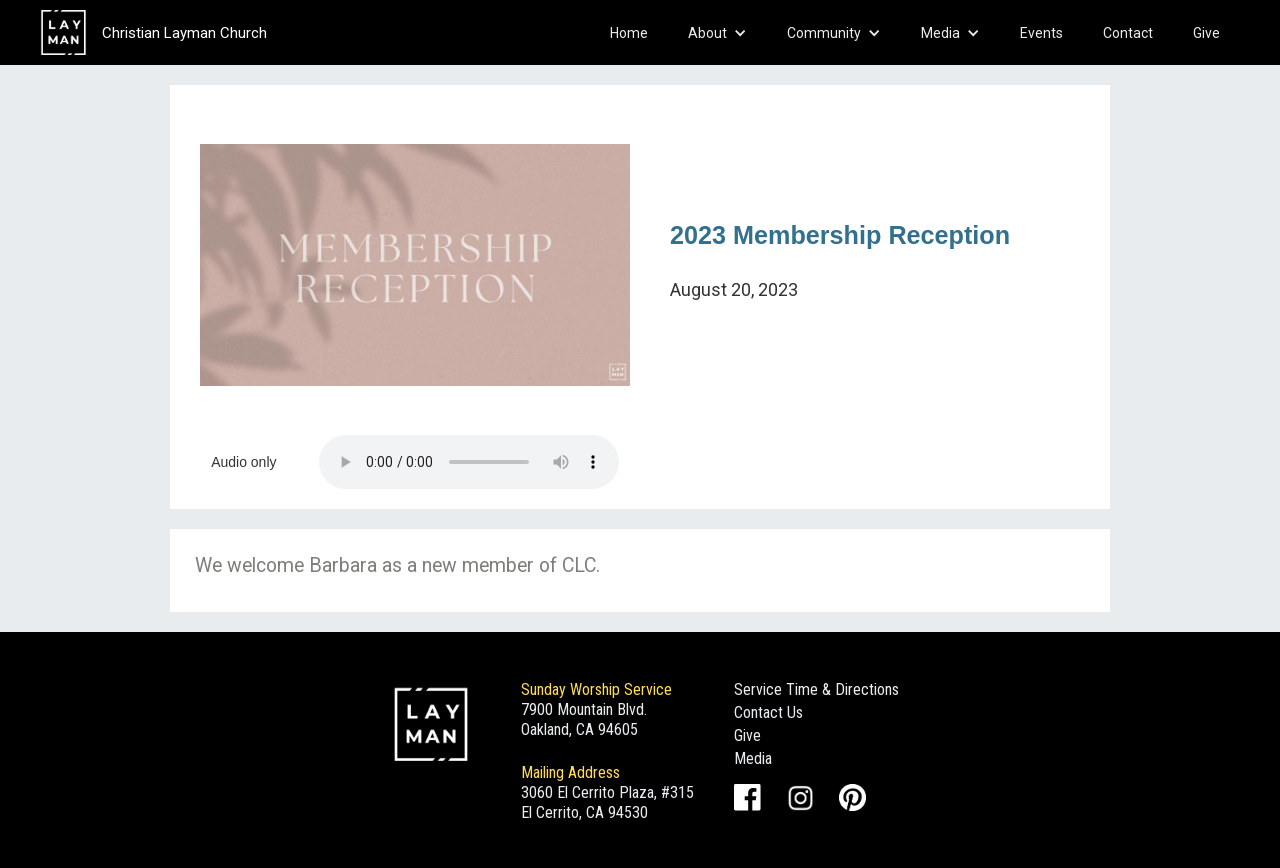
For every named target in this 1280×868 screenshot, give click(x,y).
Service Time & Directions (816, 689)
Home (629, 33)
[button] (717, 33)
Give (1206, 33)
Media (753, 758)
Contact (1128, 33)
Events (1041, 33)
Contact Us (768, 712)
